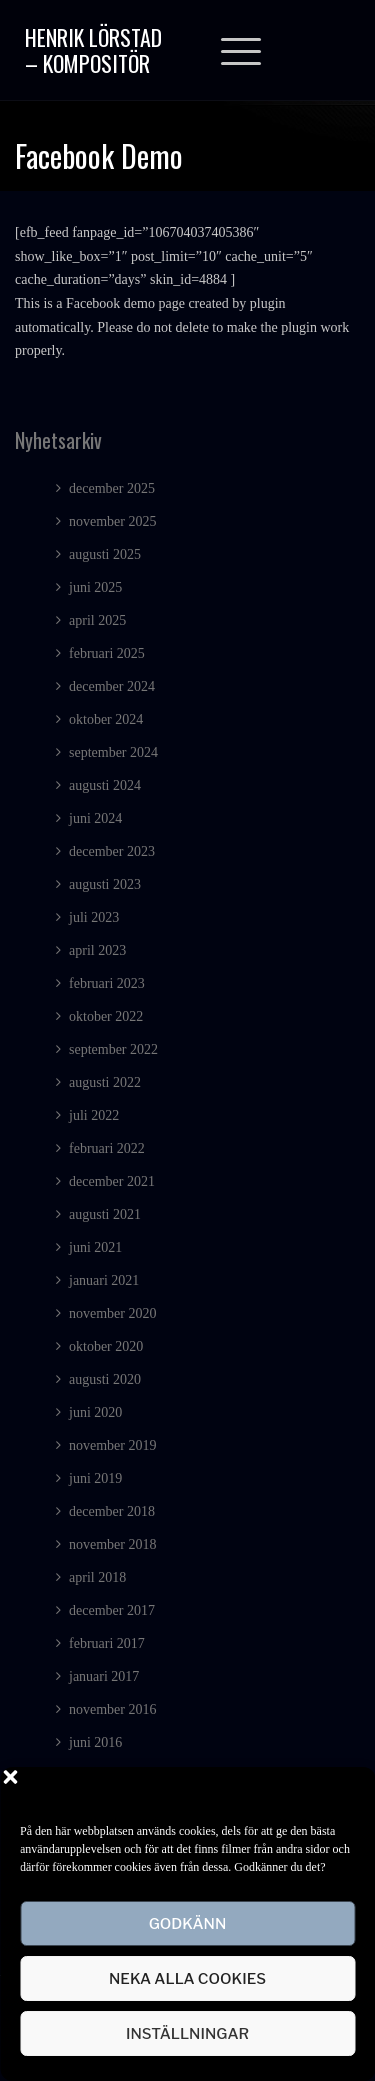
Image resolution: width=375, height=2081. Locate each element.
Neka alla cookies (187, 1979)
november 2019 (112, 1445)
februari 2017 (107, 1643)
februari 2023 (107, 983)
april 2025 (97, 620)
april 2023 (97, 950)
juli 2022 (94, 1115)
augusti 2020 (105, 1379)
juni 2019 (95, 1478)
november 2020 (112, 1313)
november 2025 (112, 521)
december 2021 (112, 1181)
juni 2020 (95, 1412)
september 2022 (113, 1049)
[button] (345, 1792)
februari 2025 (107, 653)
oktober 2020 (106, 1346)
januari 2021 (104, 1280)
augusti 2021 (105, 1214)
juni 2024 (95, 818)
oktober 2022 (106, 1016)
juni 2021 (95, 1247)
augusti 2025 (105, 554)
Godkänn (188, 1924)
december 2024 (112, 686)
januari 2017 (104, 1676)
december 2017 (112, 1610)
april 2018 (97, 1577)
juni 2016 (95, 1742)
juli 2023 (94, 917)
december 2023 (112, 851)
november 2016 (112, 1709)
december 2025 (112, 488)
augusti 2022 (105, 1082)
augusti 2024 (105, 785)
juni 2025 (95, 587)
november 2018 (112, 1544)
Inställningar (187, 2034)
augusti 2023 (105, 884)
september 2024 (113, 752)
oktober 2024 (106, 719)
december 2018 (112, 1511)
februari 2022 (107, 1148)
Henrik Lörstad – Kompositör (93, 50)
